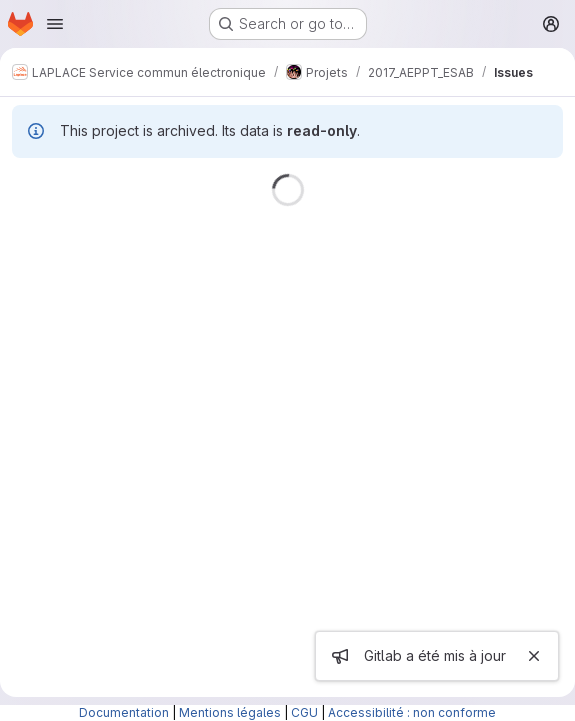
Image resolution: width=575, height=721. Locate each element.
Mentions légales (230, 712)
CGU (304, 712)
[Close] (534, 656)
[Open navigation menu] (55, 24)
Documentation (124, 712)
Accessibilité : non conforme (412, 712)
